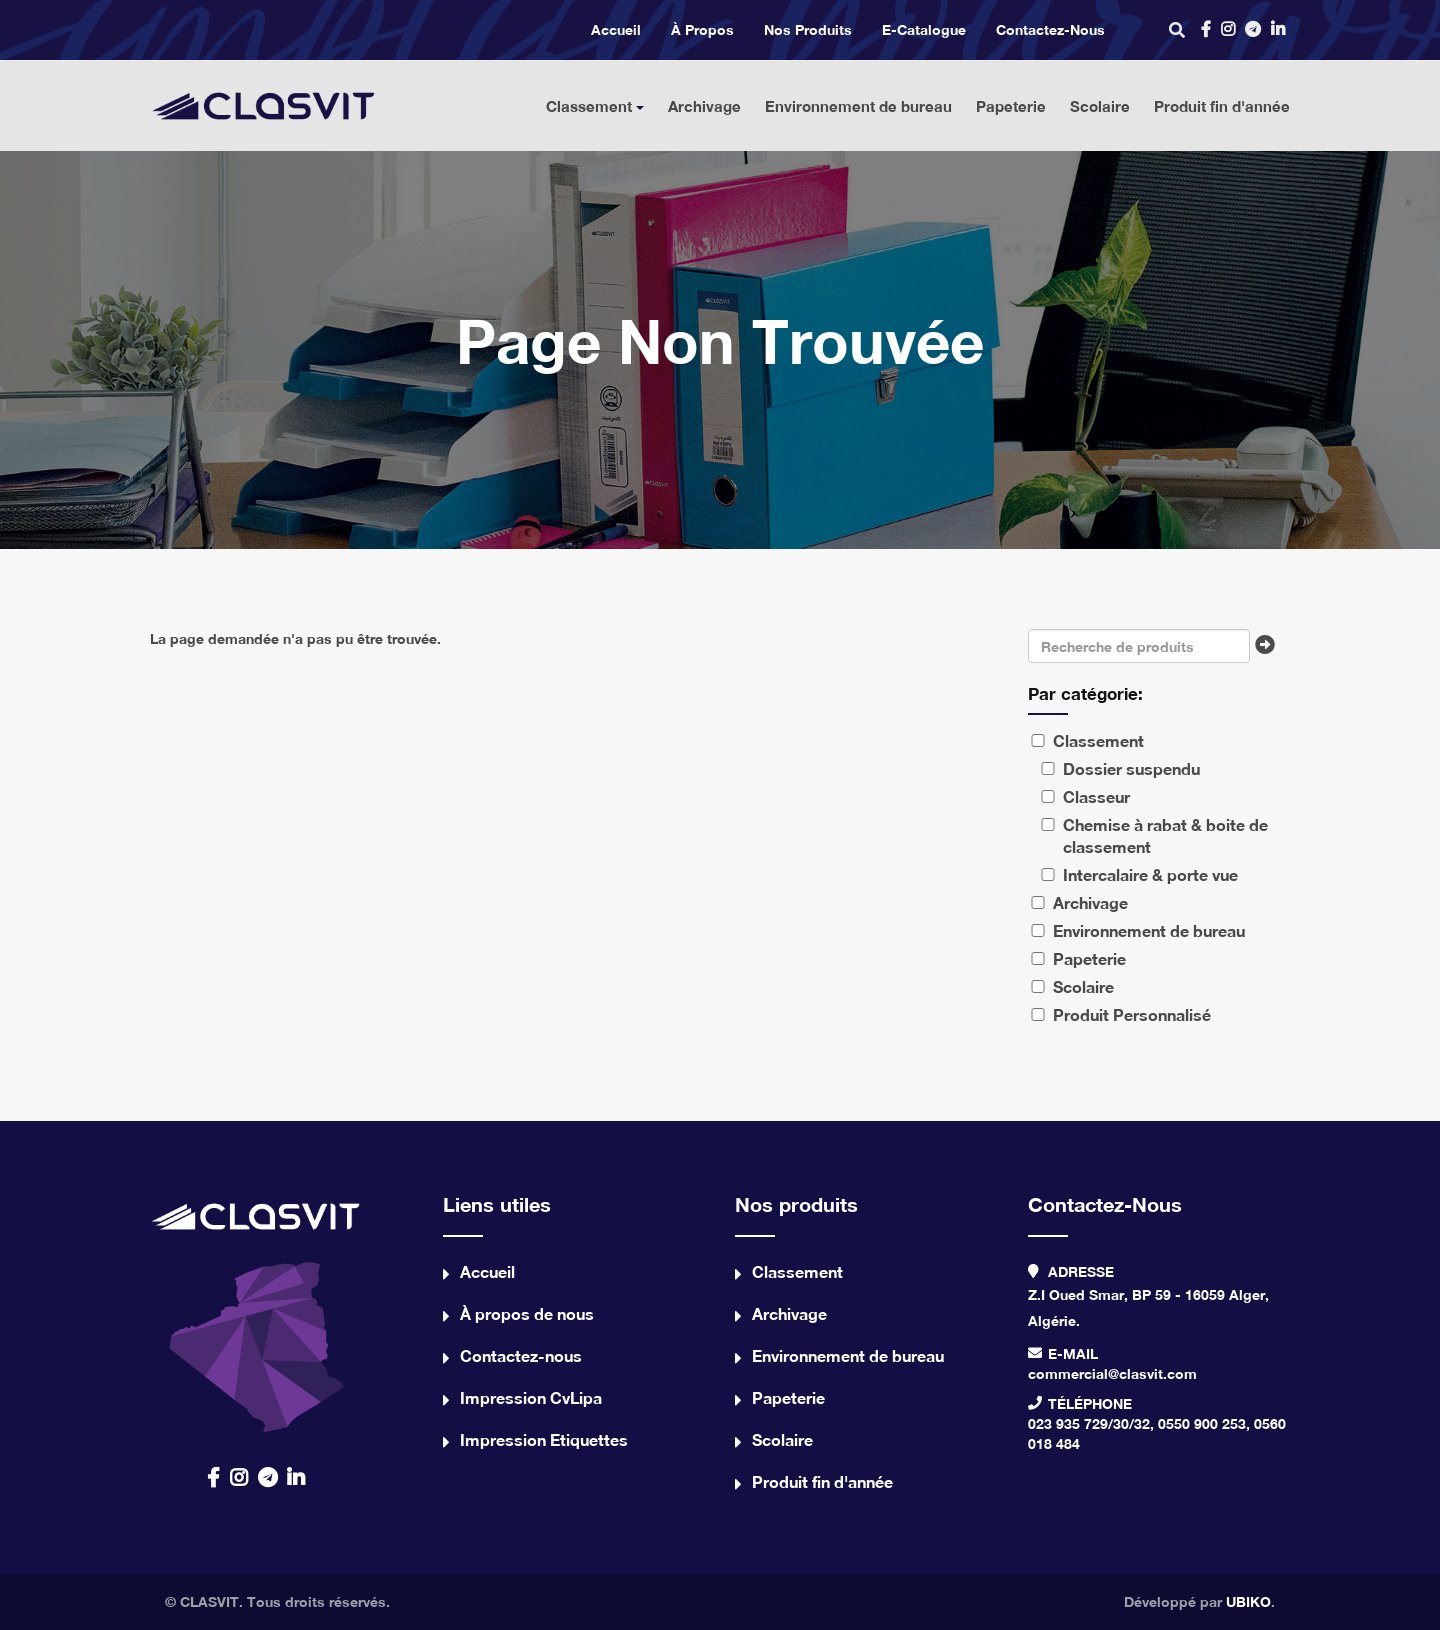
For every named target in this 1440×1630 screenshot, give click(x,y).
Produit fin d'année (1222, 106)
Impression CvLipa (531, 1397)
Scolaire (1100, 106)
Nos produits (808, 29)
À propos (702, 29)
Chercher (1270, 651)
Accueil (616, 29)
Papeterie (1011, 106)
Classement (595, 106)
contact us (256, 1311)
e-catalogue (924, 29)
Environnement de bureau (858, 106)
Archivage (704, 106)
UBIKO (1248, 1601)
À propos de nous (527, 1313)
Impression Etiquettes (544, 1439)
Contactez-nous (1050, 29)
